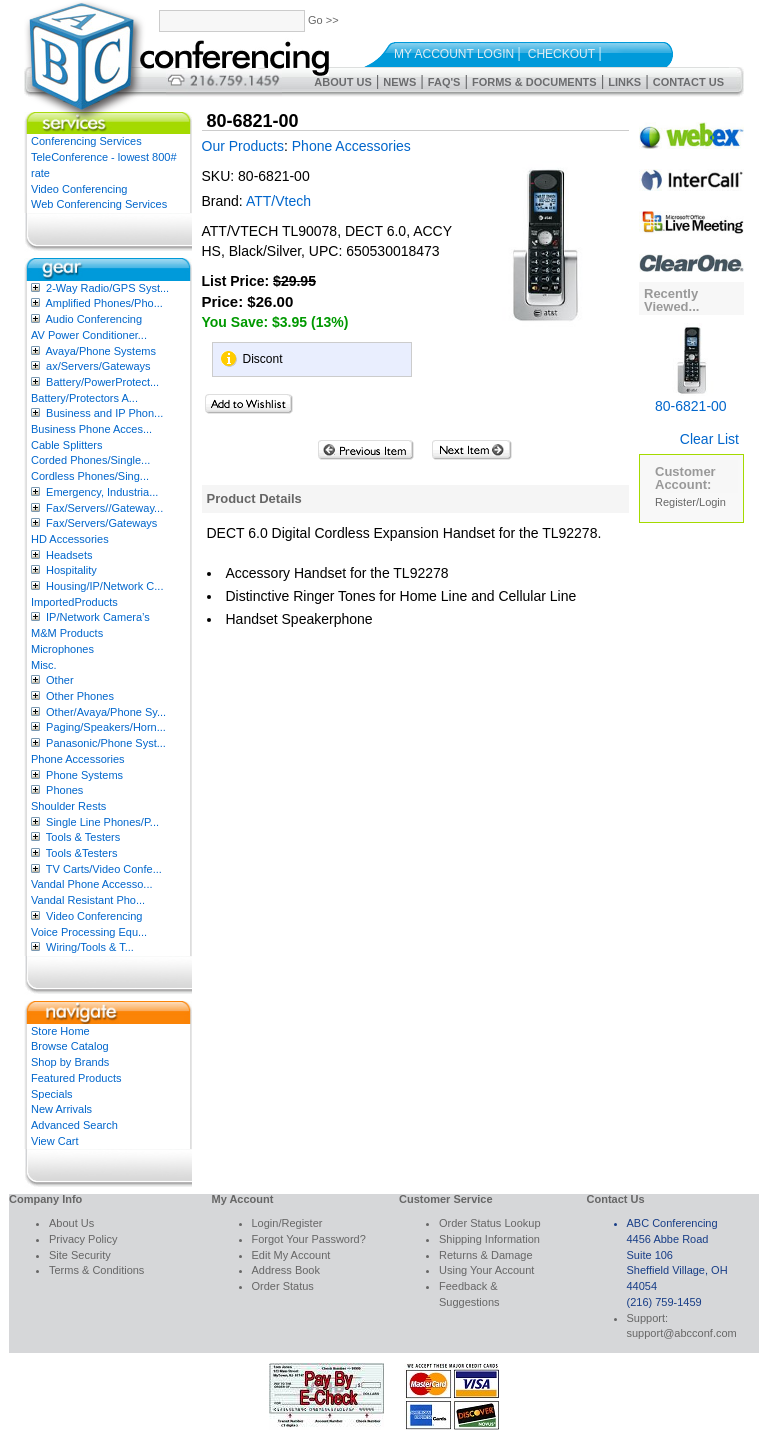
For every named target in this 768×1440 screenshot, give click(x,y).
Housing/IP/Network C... (104, 586)
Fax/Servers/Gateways (101, 523)
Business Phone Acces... (91, 429)
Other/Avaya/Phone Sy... (106, 712)
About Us (342, 82)
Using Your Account (486, 1270)
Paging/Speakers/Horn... (106, 727)
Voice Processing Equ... (89, 932)
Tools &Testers (82, 853)
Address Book (286, 1270)
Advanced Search (74, 1125)
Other (60, 680)
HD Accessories (70, 539)
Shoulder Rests (68, 806)
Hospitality (71, 570)
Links (624, 82)
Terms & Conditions (96, 1270)
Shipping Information (489, 1239)
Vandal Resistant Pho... (88, 900)
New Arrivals (61, 1109)
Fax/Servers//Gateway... (104, 508)
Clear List (709, 439)
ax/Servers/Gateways (98, 366)
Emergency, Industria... (102, 492)
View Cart (54, 1141)
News (399, 82)
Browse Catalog (70, 1046)
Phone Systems (84, 775)
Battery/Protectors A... (84, 398)
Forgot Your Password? (309, 1239)
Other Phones (80, 696)
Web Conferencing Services (99, 204)
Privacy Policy (83, 1239)
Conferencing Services (86, 141)
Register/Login (690, 502)
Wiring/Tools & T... (90, 947)
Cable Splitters (67, 445)
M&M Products (67, 633)
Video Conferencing (79, 189)
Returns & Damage (486, 1255)
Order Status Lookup (490, 1223)
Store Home (60, 1031)
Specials (52, 1094)
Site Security (80, 1255)
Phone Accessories (78, 759)
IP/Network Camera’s (98, 617)
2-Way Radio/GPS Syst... (107, 288)
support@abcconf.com (682, 1333)
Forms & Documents (534, 82)
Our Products (243, 146)
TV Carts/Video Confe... (104, 869)
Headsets (69, 555)
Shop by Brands (70, 1062)
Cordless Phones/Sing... (90, 476)
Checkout (561, 54)
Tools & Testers (83, 837)
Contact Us (688, 82)
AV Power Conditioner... (89, 335)
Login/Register (287, 1223)
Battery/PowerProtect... (102, 382)
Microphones (62, 649)
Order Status (283, 1286)
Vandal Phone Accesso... (92, 884)
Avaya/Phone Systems (100, 351)
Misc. (44, 665)
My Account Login (454, 54)
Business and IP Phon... (104, 413)
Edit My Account (291, 1255)
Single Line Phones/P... (102, 822)
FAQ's (444, 82)
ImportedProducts (74, 602)
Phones (64, 790)
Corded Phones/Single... (90, 460)
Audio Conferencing (93, 319)
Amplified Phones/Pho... (103, 303)
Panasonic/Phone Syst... (106, 743)
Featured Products (76, 1078)
